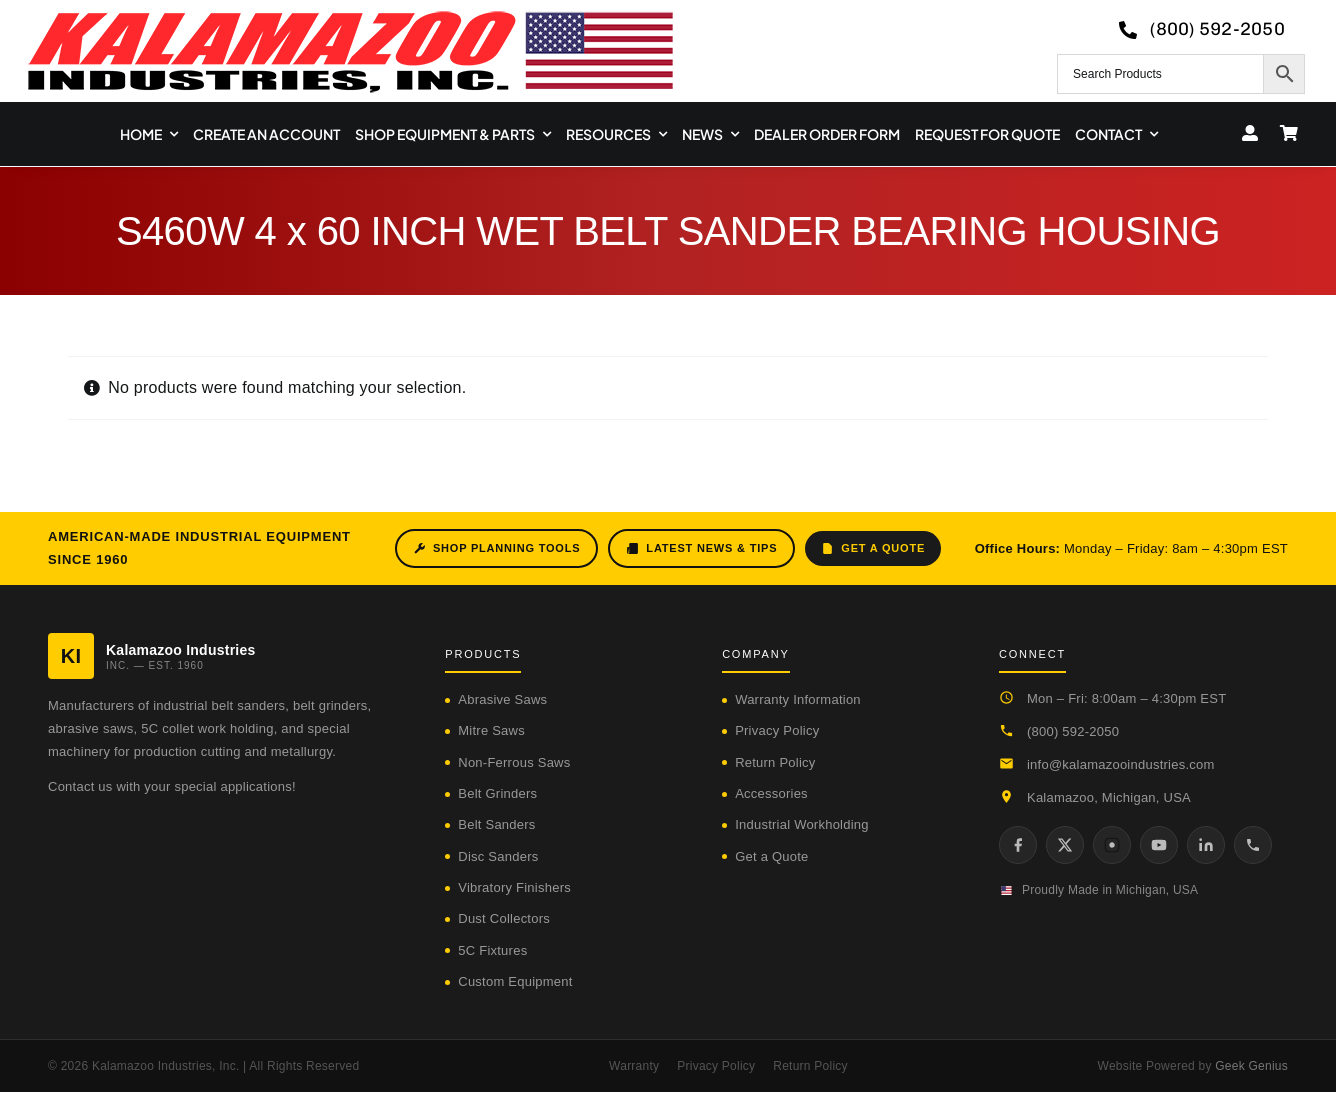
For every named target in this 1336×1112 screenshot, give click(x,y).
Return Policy (775, 762)
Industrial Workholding (802, 824)
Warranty (634, 1066)
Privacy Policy (777, 730)
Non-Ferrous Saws (514, 762)
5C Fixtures (492, 950)
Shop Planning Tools (496, 548)
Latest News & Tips (701, 548)
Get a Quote (873, 548)
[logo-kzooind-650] (350, 17)
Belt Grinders (497, 793)
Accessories (771, 793)
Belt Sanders (496, 824)
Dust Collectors (504, 918)
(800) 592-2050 (1073, 731)
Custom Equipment (515, 981)
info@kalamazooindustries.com (1121, 764)
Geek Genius (1251, 1066)
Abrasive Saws (502, 699)
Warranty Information (798, 699)
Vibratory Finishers (514, 887)
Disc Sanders (498, 856)
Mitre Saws (491, 730)
